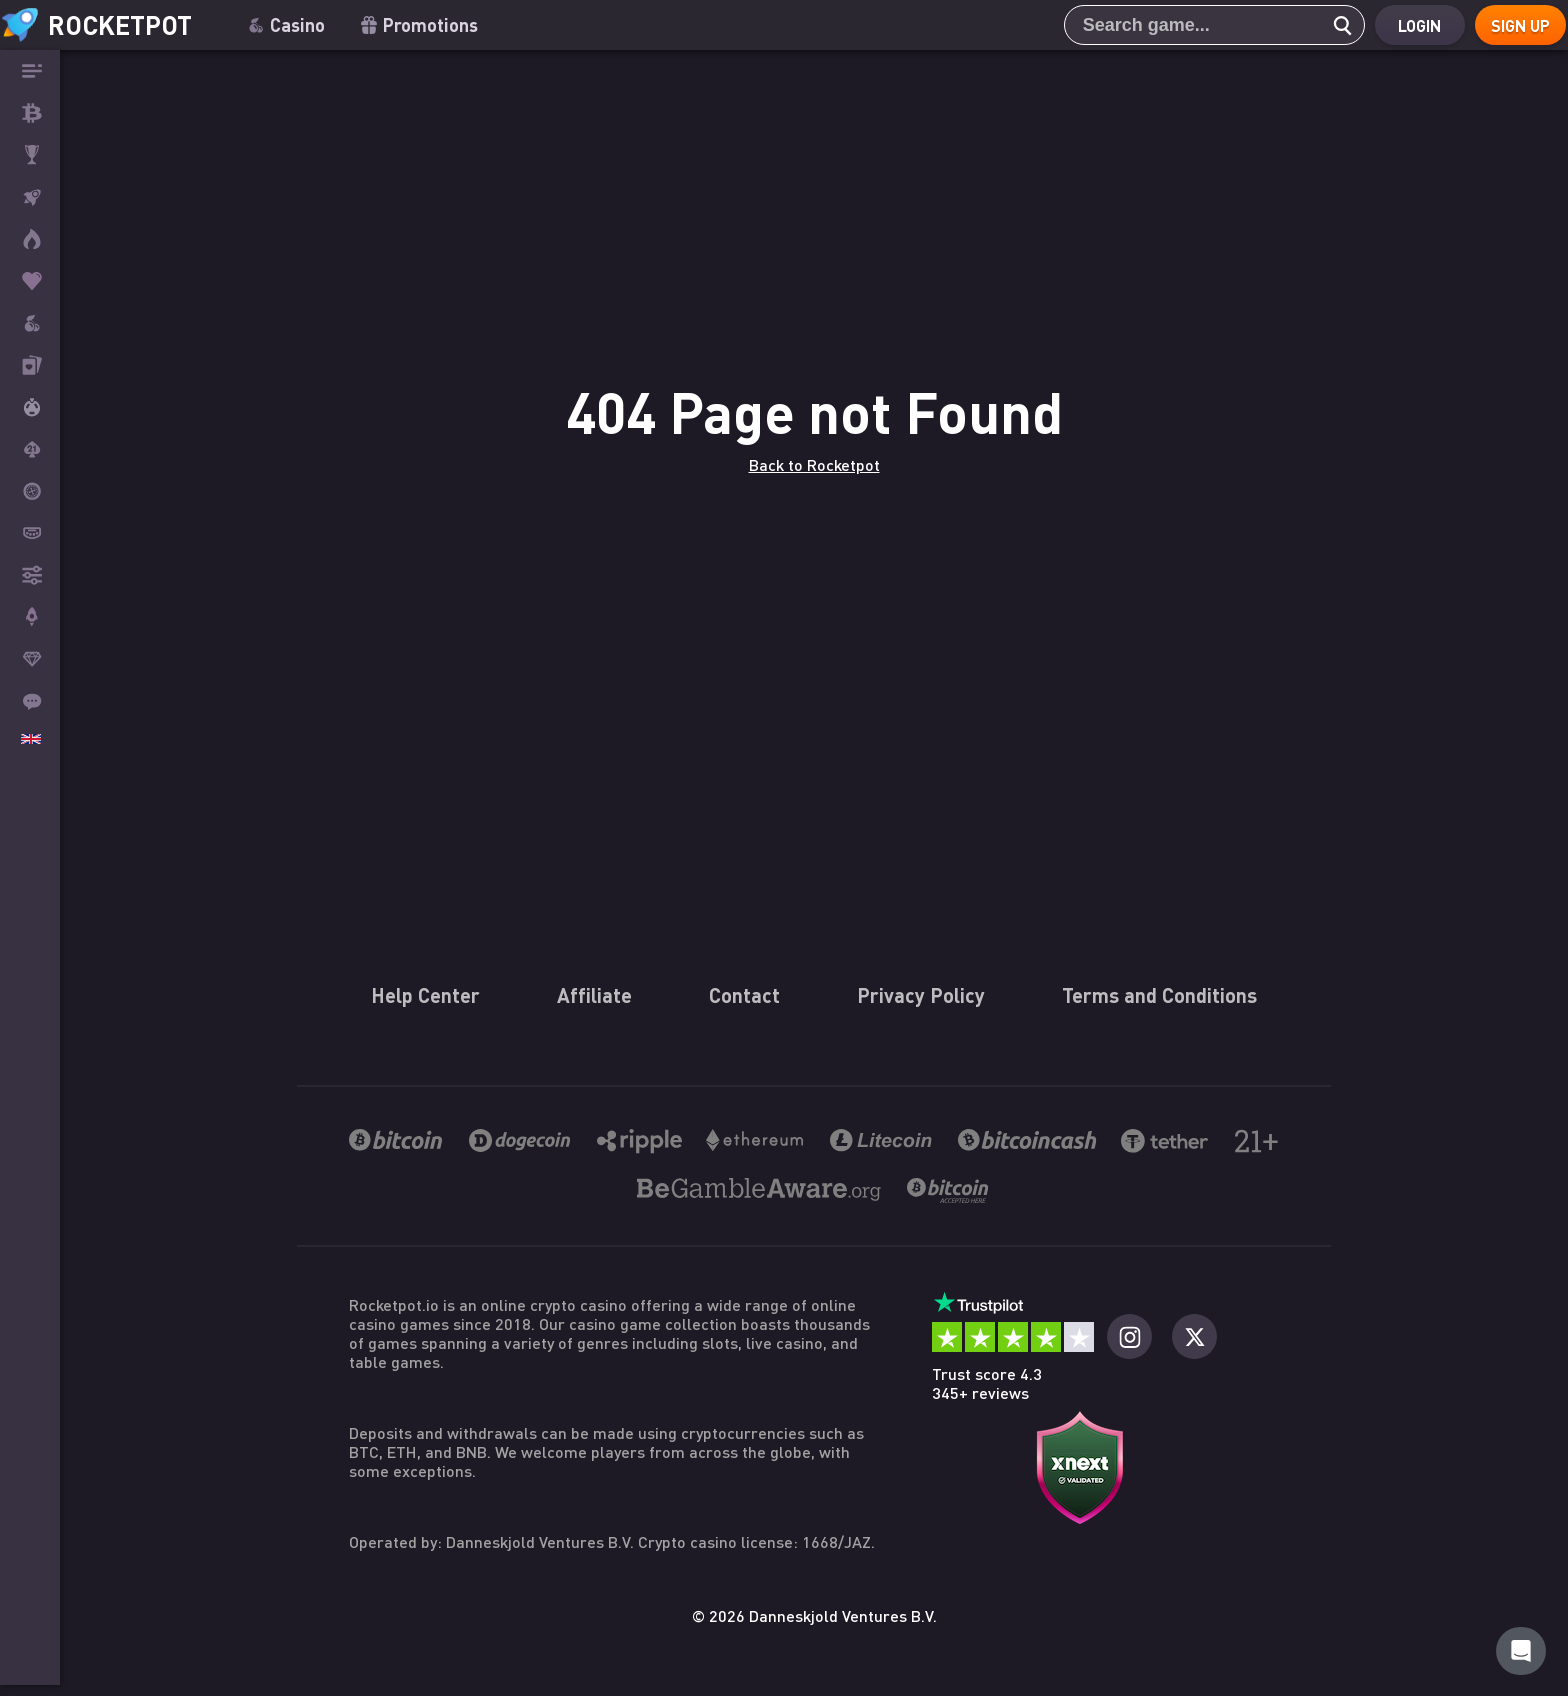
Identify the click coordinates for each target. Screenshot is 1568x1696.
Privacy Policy (921, 1666)
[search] (1319, 25)
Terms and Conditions (1159, 1666)
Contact (744, 1666)
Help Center (425, 1666)
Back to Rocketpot (814, 799)
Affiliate (594, 1666)
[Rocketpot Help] (1521, 1651)
